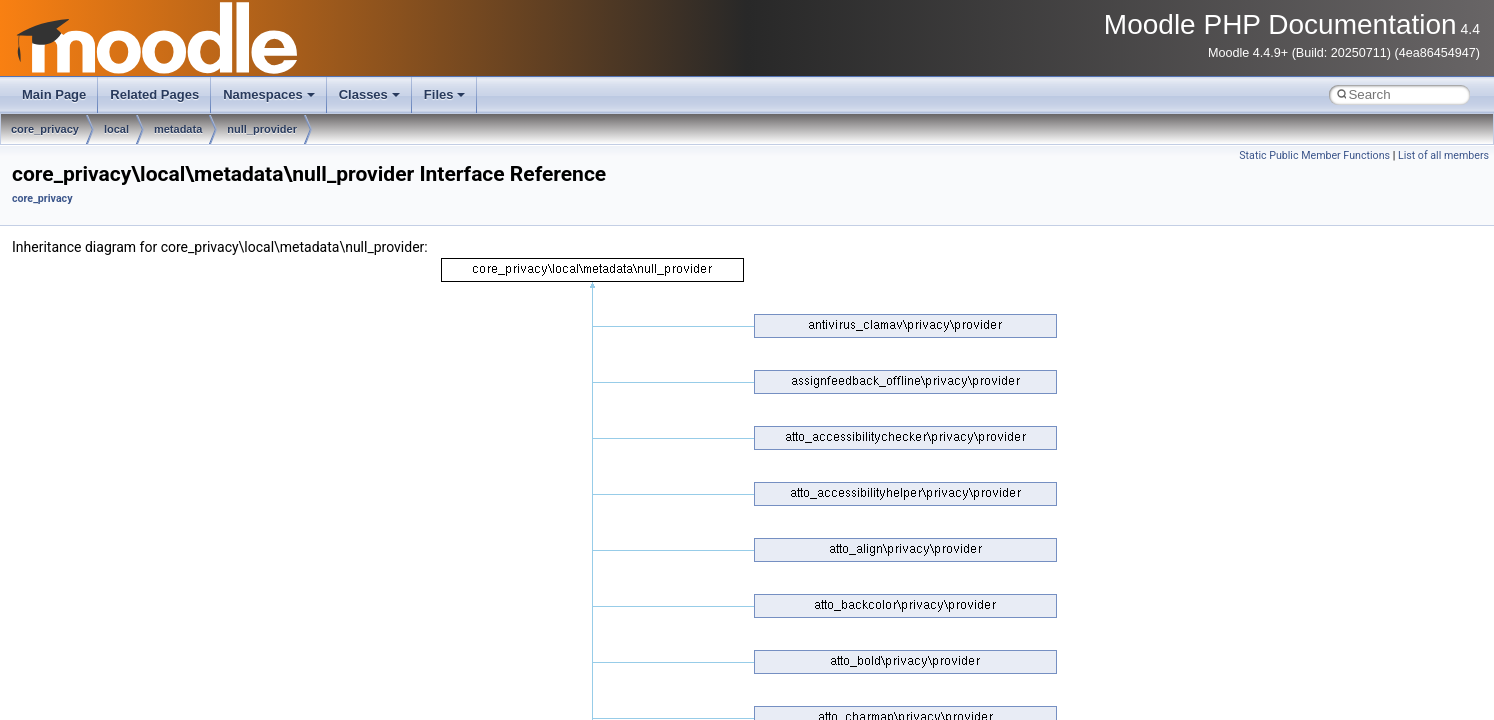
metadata (178, 129)
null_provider (262, 129)
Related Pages (154, 94)
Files (445, 94)
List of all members (1443, 155)
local (116, 129)
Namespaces (269, 94)
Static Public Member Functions (1314, 155)
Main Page (54, 94)
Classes (369, 94)
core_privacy (45, 129)
